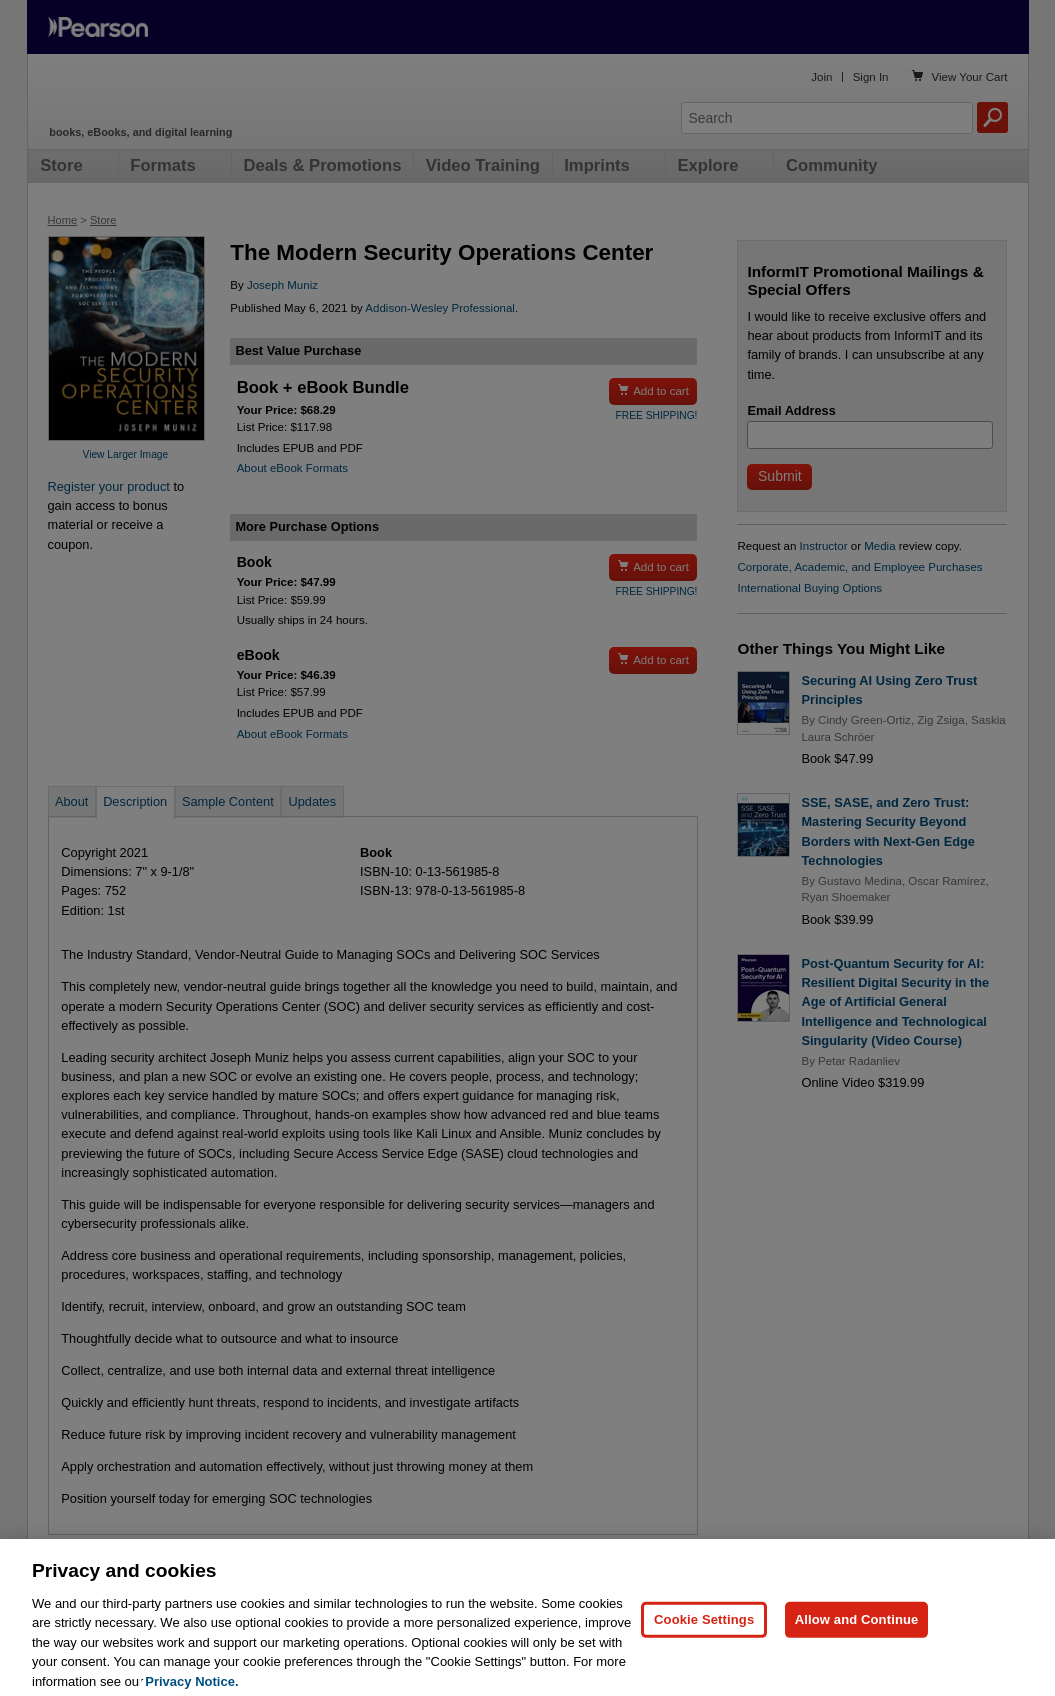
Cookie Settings (704, 1632)
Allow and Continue (857, 1632)
